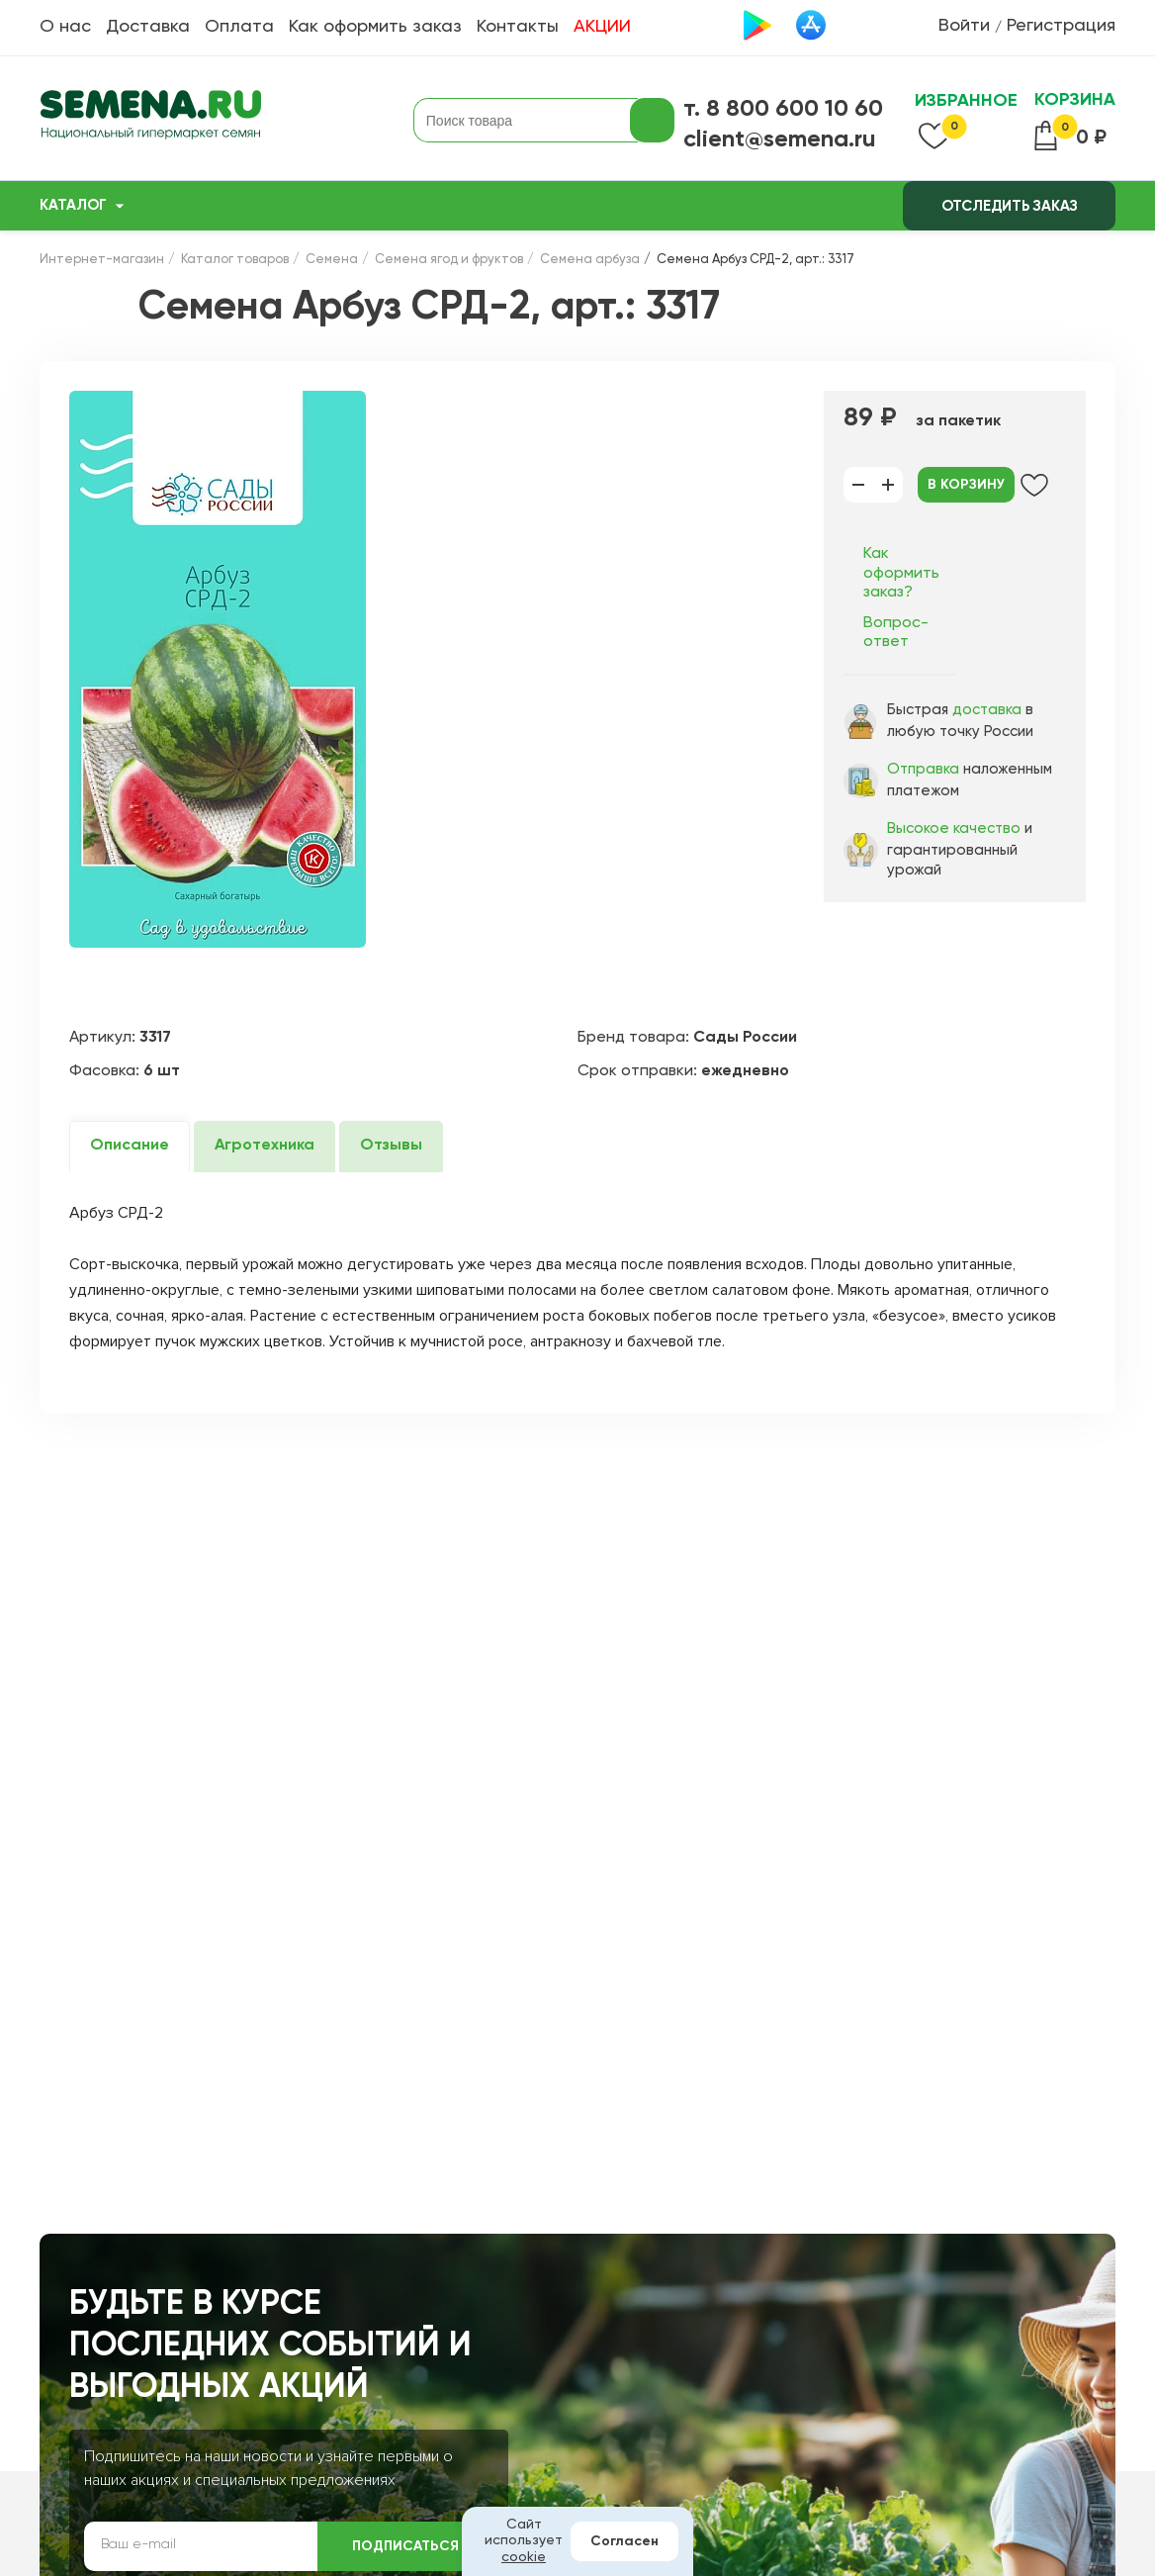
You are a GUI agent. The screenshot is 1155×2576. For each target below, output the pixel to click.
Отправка (923, 769)
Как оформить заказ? (901, 572)
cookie (523, 2557)
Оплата (239, 27)
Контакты (518, 27)
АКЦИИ (602, 27)
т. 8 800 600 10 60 (783, 109)
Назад (84, 307)
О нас (65, 27)
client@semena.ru (779, 139)
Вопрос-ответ (896, 632)
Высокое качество (954, 828)
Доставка (148, 27)
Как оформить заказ (375, 27)
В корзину (966, 485)
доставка (987, 709)
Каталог (73, 205)
